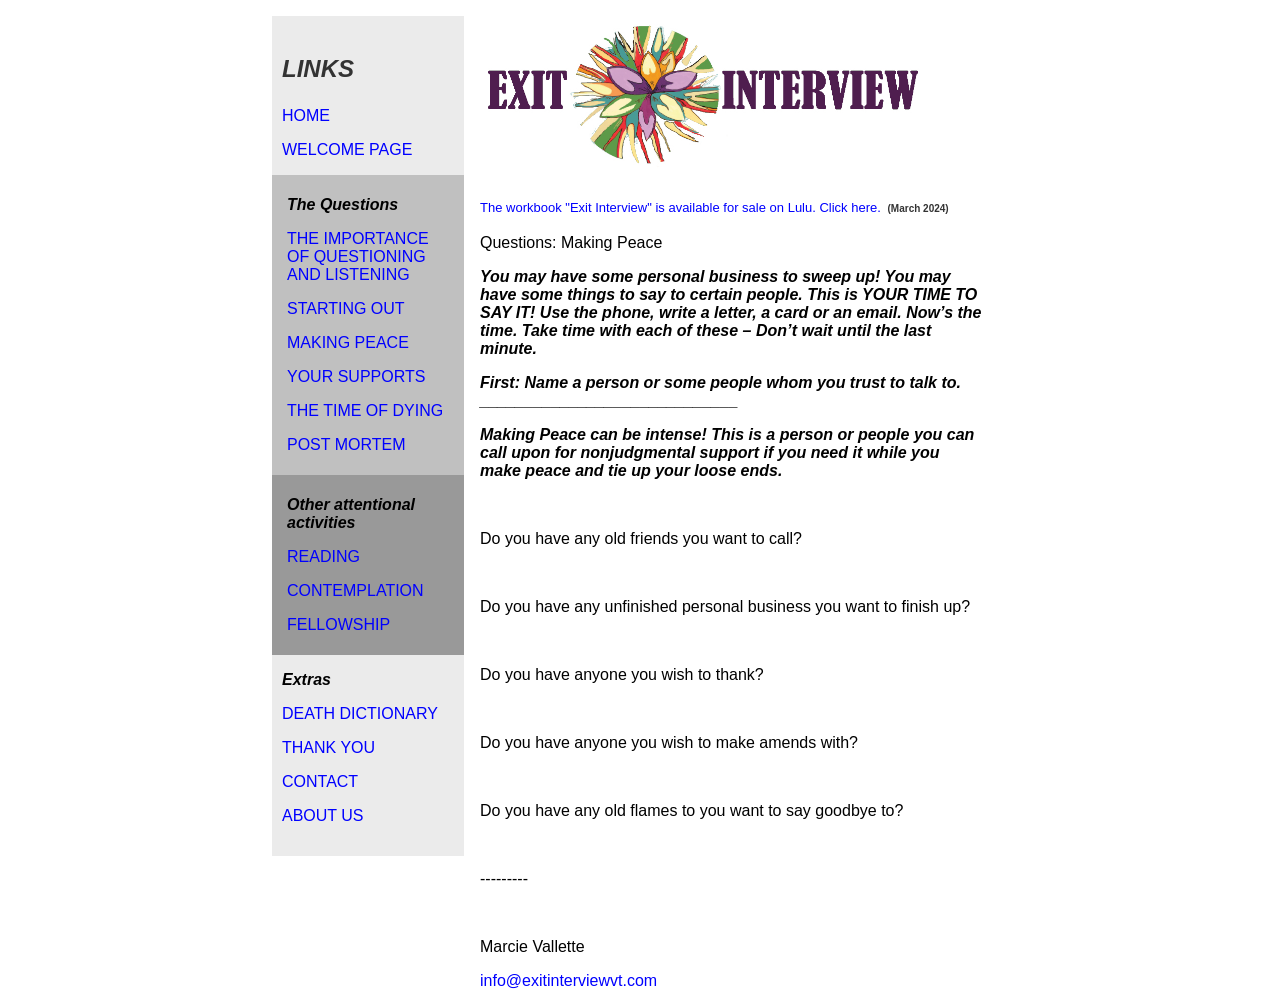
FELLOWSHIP (338, 624)
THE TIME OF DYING (365, 410)
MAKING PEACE (348, 342)
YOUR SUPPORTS (356, 376)
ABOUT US (323, 815)
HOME (306, 115)
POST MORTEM (346, 444)
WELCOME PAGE (347, 149)
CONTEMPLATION (355, 590)
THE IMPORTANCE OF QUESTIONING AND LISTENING (358, 256)
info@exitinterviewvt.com (568, 980)
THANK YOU (328, 747)
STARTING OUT (346, 308)
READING (323, 556)
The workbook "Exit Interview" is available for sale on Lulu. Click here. (680, 207)
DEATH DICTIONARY (360, 713)
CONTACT (320, 781)
